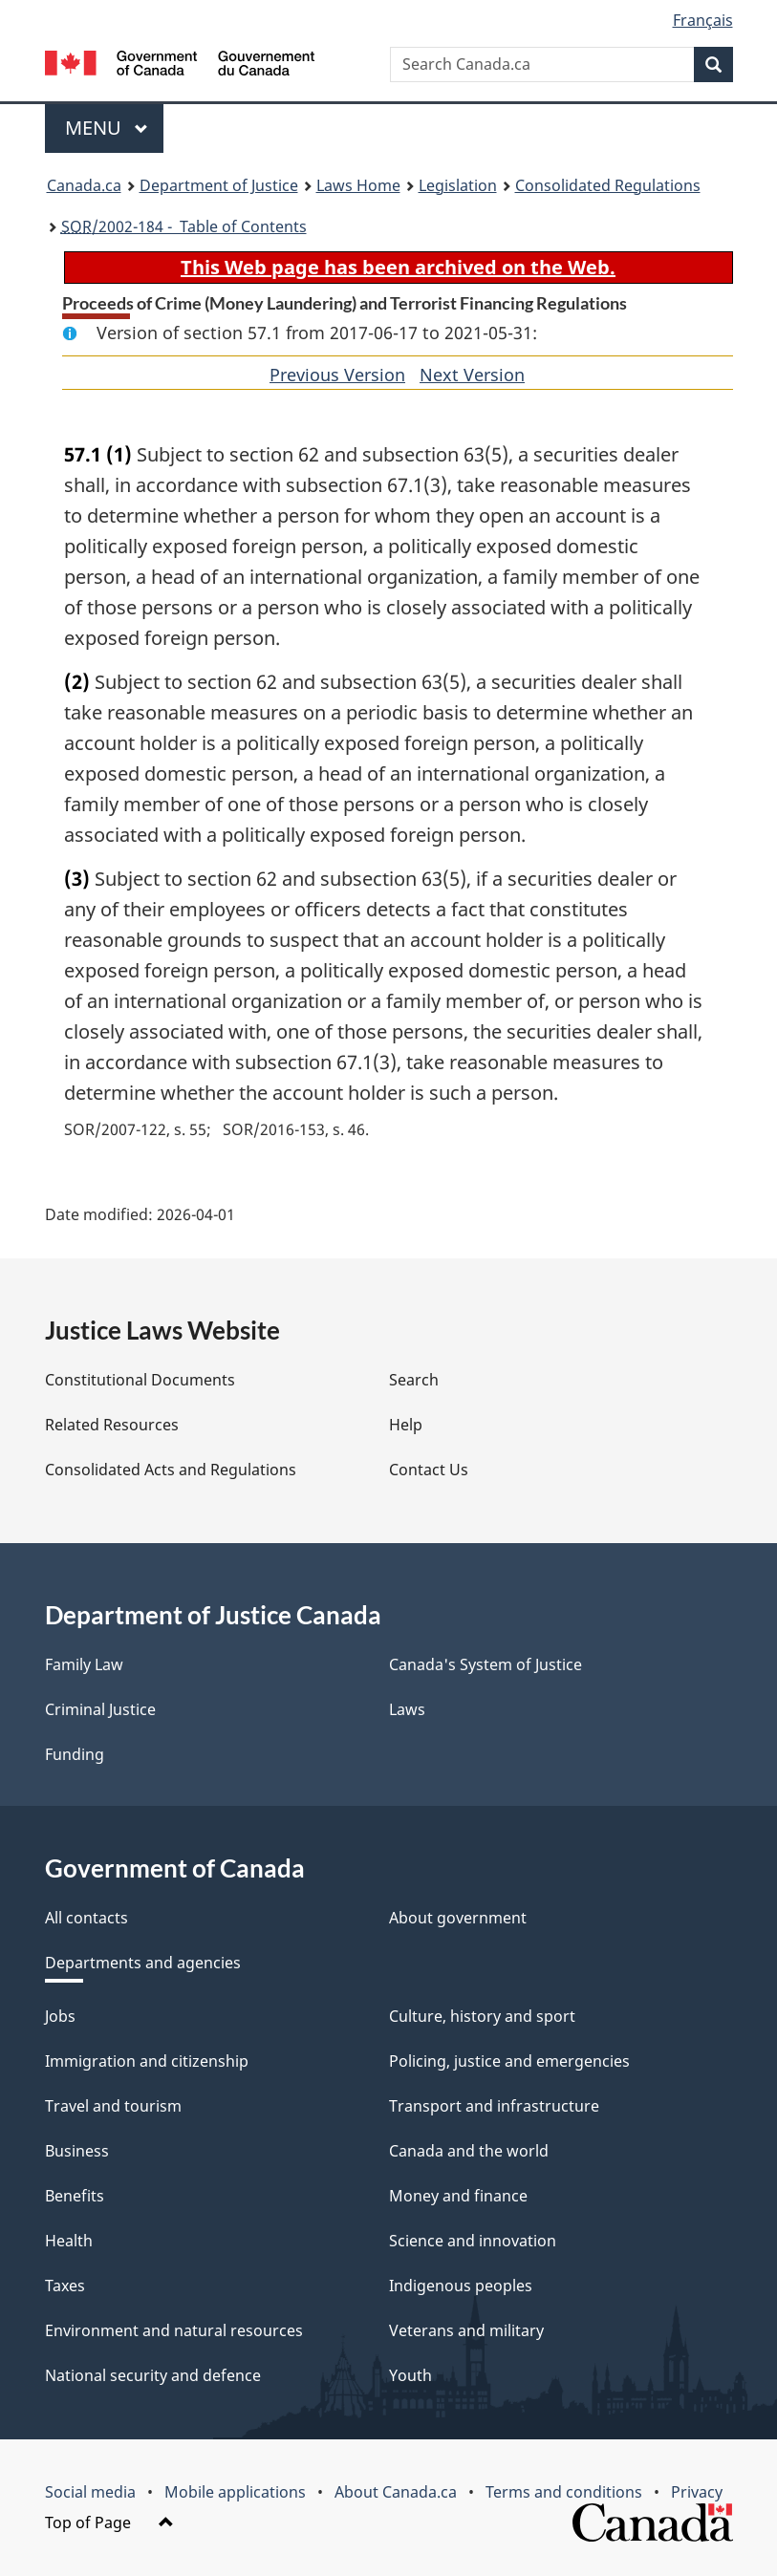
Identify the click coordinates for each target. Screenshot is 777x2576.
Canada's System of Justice (485, 1664)
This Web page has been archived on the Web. (398, 267)
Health (69, 2240)
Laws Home (358, 185)
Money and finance (458, 2195)
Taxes (65, 2285)
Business (77, 2150)
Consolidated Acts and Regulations (170, 1469)
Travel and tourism (113, 2105)
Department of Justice (219, 185)
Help (405, 1424)
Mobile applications (235, 2491)
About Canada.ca (396, 2491)
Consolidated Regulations (608, 185)
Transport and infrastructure (494, 2105)
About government (458, 1917)
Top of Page (109, 2522)
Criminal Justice (100, 1709)
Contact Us (428, 1469)
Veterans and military (466, 2330)
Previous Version (337, 374)
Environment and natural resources (174, 2330)
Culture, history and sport (482, 2016)
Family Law (84, 1664)
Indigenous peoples (460, 2285)
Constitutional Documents (140, 1379)
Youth (410, 2375)
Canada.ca (84, 185)
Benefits (74, 2195)
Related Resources (112, 1424)
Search (414, 1379)
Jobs (60, 2016)
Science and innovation (472, 2240)
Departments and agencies (143, 1962)
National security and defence (153, 2375)
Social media (90, 2491)
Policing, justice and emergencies (509, 2061)
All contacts (86, 1917)
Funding (74, 1754)
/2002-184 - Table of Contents (184, 226)
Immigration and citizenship (146, 2061)
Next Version (472, 374)
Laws (407, 1709)
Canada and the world (469, 2150)
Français (703, 20)
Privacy (697, 2491)
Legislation (458, 185)
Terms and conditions (564, 2491)
